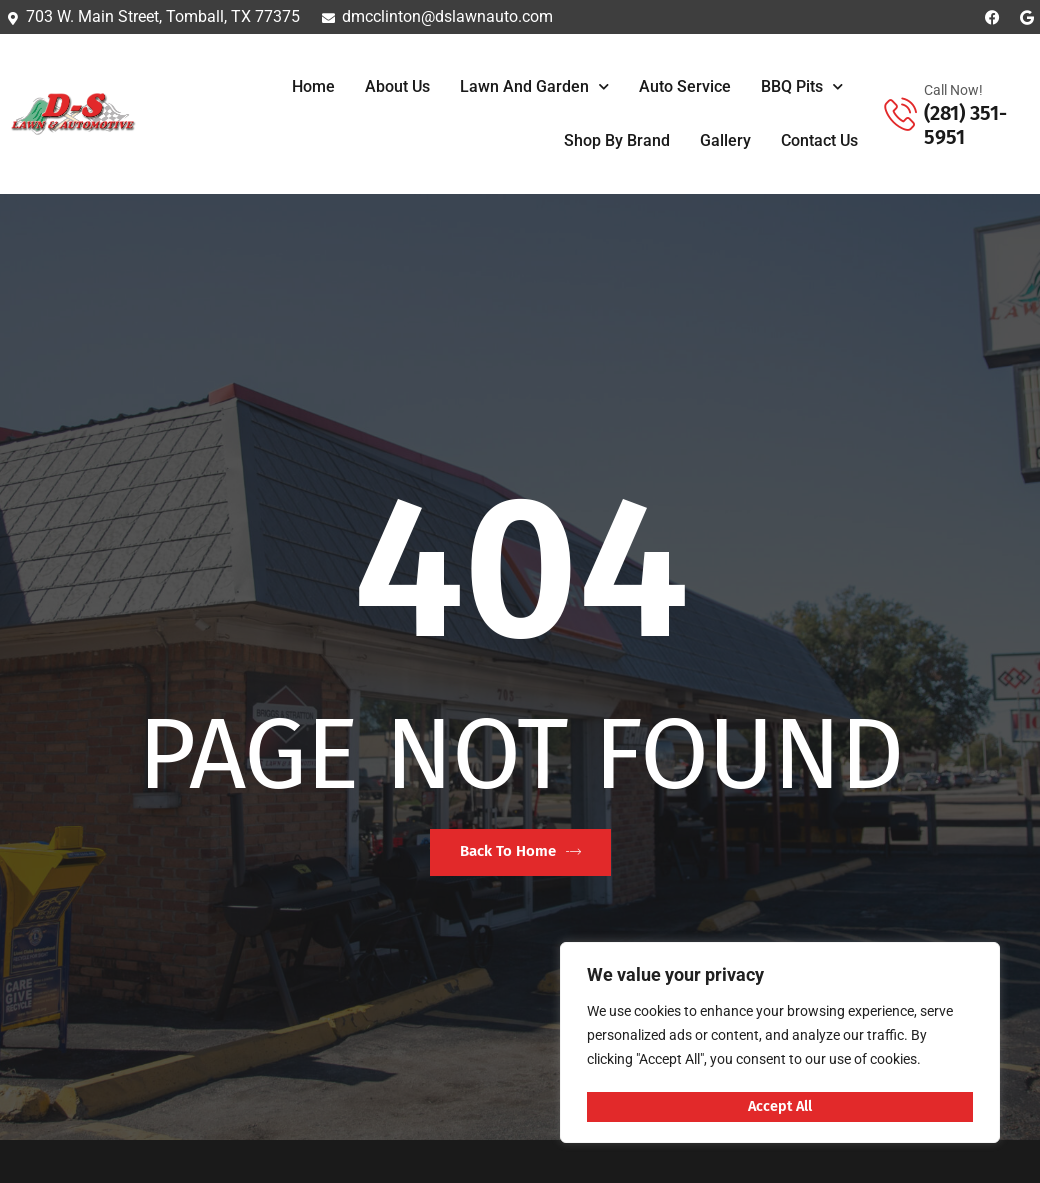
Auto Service (685, 86)
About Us (397, 86)
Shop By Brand (617, 140)
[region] (780, 1044)
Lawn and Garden (534, 86)
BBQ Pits (802, 86)
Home (313, 86)
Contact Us (819, 140)
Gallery (725, 140)
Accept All (780, 1106)
